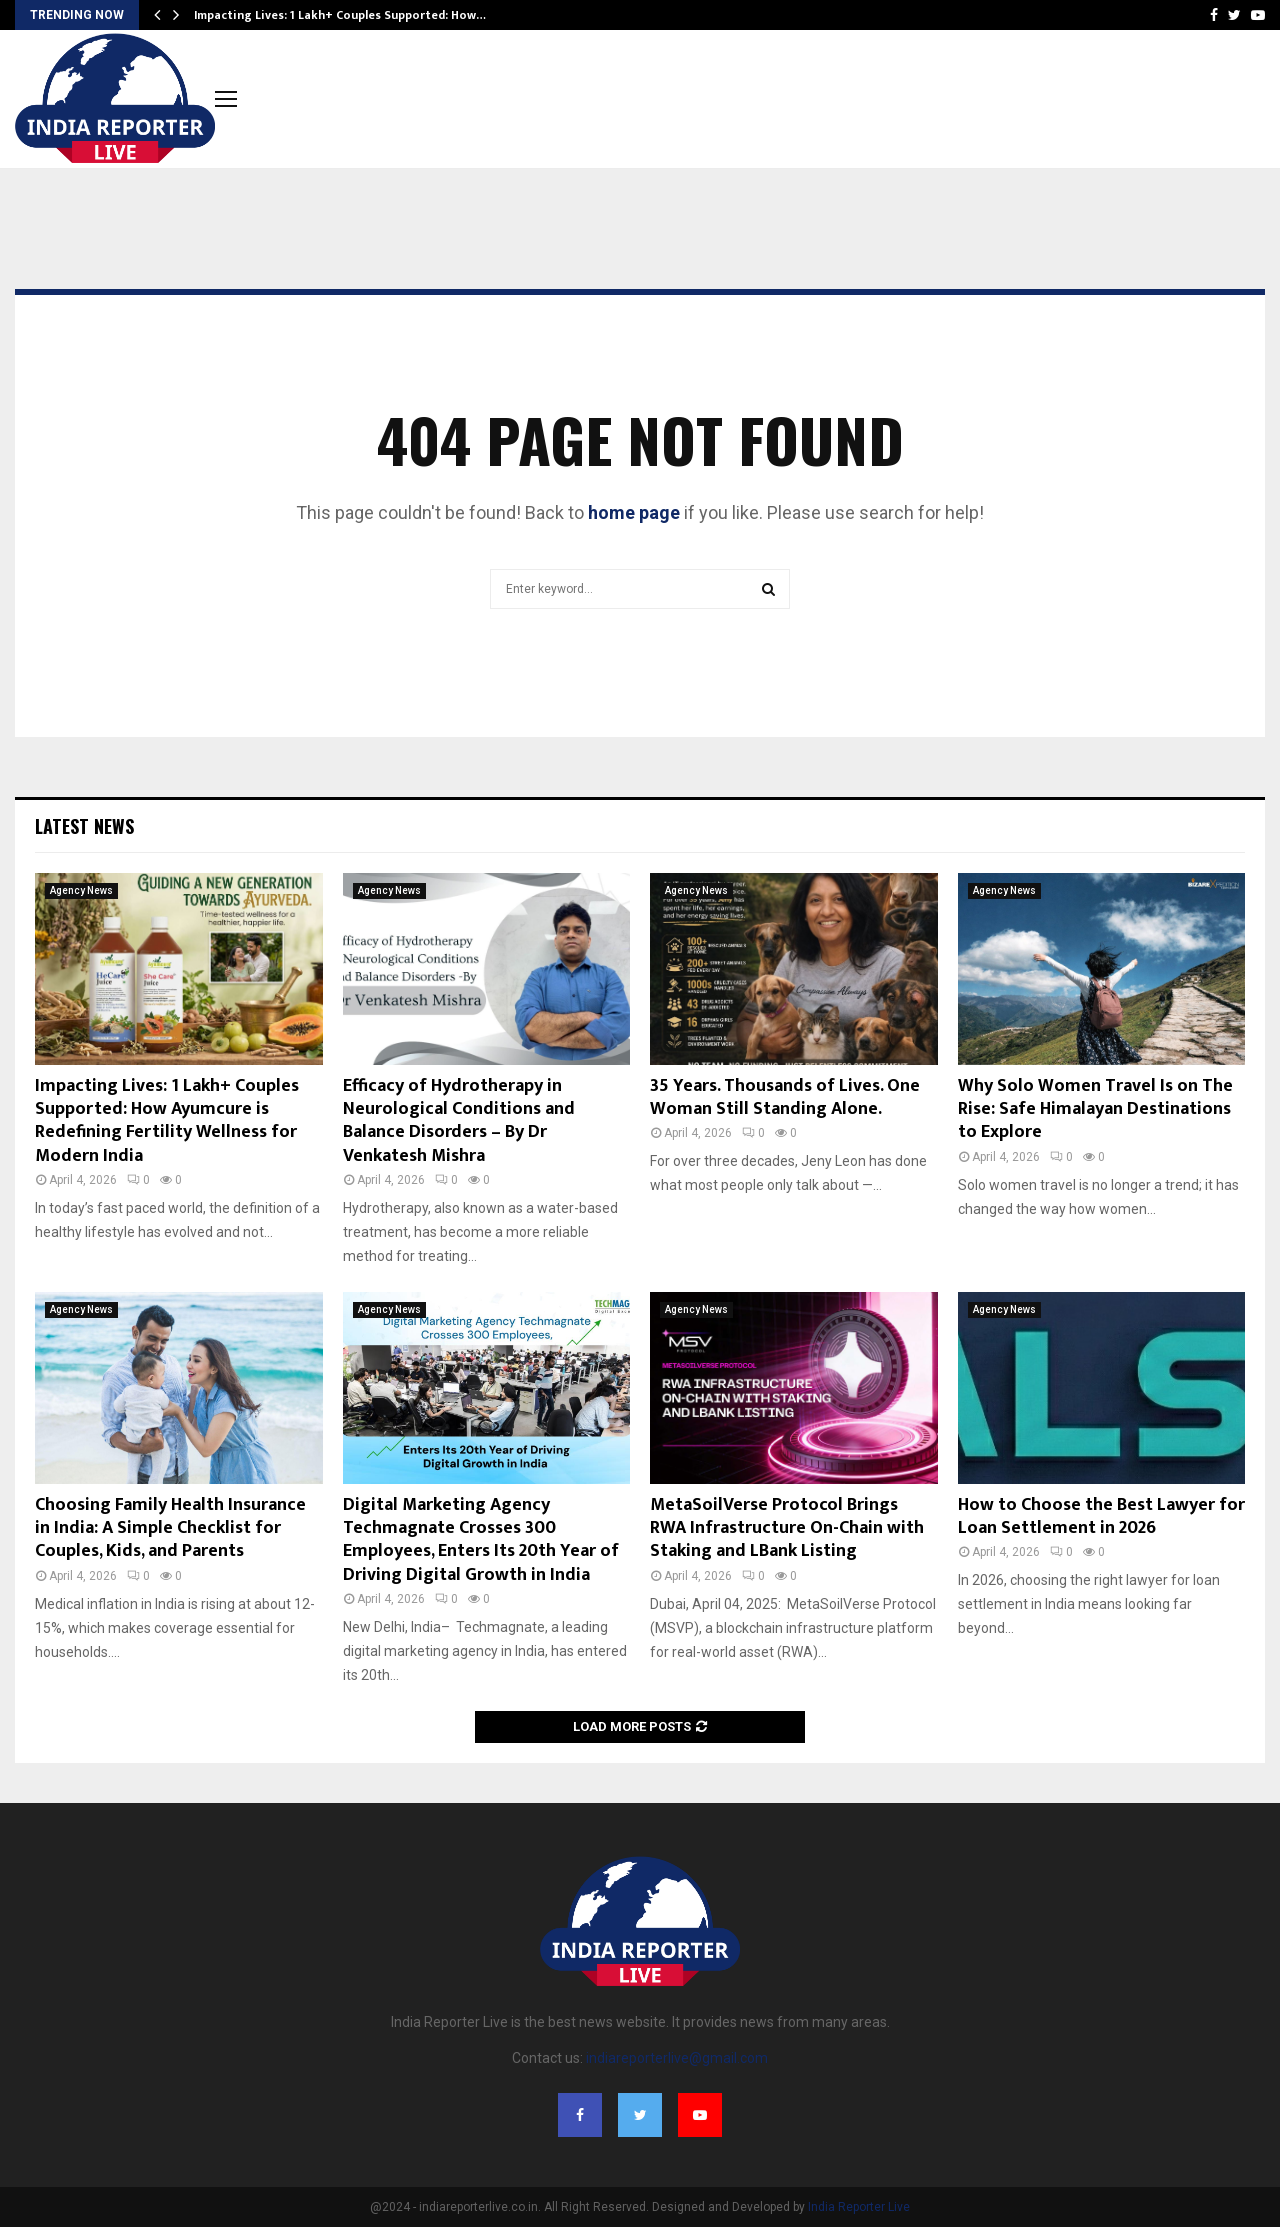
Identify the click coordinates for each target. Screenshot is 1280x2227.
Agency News (81, 890)
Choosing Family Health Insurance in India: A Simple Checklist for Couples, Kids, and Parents (170, 1528)
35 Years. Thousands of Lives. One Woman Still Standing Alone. (785, 1097)
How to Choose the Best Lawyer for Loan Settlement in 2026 (1101, 1516)
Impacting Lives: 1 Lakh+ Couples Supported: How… (340, 15)
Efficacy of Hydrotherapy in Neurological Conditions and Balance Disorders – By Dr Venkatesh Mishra (459, 1121)
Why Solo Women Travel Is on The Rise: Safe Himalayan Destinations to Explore (1095, 1109)
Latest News (84, 826)
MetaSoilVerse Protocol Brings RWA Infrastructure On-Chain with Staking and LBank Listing (787, 1528)
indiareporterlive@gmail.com (677, 2058)
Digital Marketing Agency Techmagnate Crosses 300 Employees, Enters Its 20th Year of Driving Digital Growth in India (481, 1540)
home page (634, 512)
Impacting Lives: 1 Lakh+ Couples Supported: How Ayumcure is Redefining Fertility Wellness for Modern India (167, 1121)
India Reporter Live (859, 2207)
